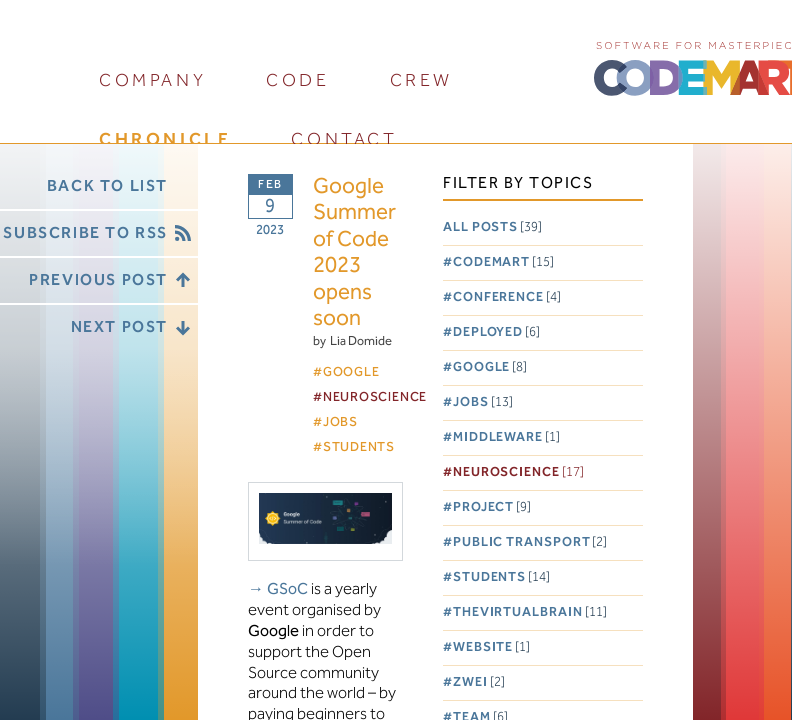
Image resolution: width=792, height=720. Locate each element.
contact (344, 139)
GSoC (287, 589)
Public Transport (530, 542)
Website (491, 647)
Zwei (479, 682)
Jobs (483, 402)
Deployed (496, 332)
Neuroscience (518, 472)
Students (501, 577)
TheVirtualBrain (530, 612)
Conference (507, 297)
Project (492, 507)
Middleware (506, 437)
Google (490, 367)
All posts (492, 227)
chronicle (165, 139)
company (152, 80)
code (297, 80)
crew (421, 80)
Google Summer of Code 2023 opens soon (354, 253)
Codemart (503, 262)
